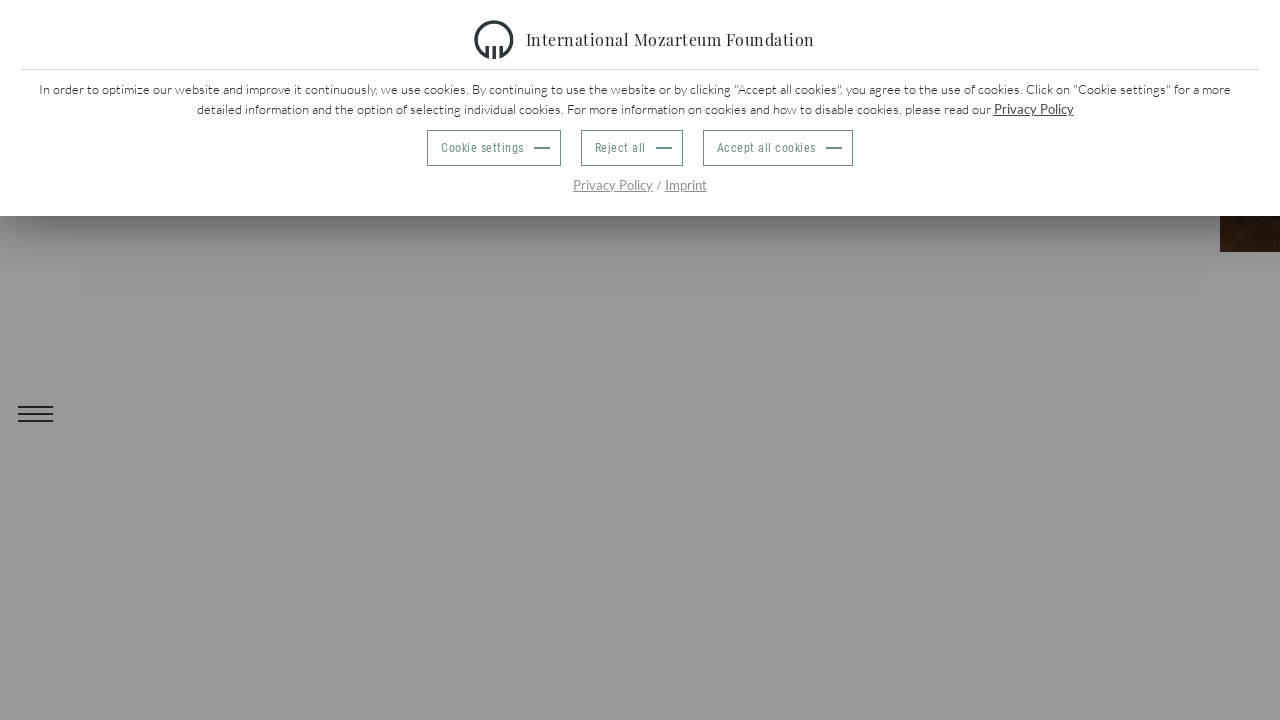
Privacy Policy (1034, 109)
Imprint (686, 185)
